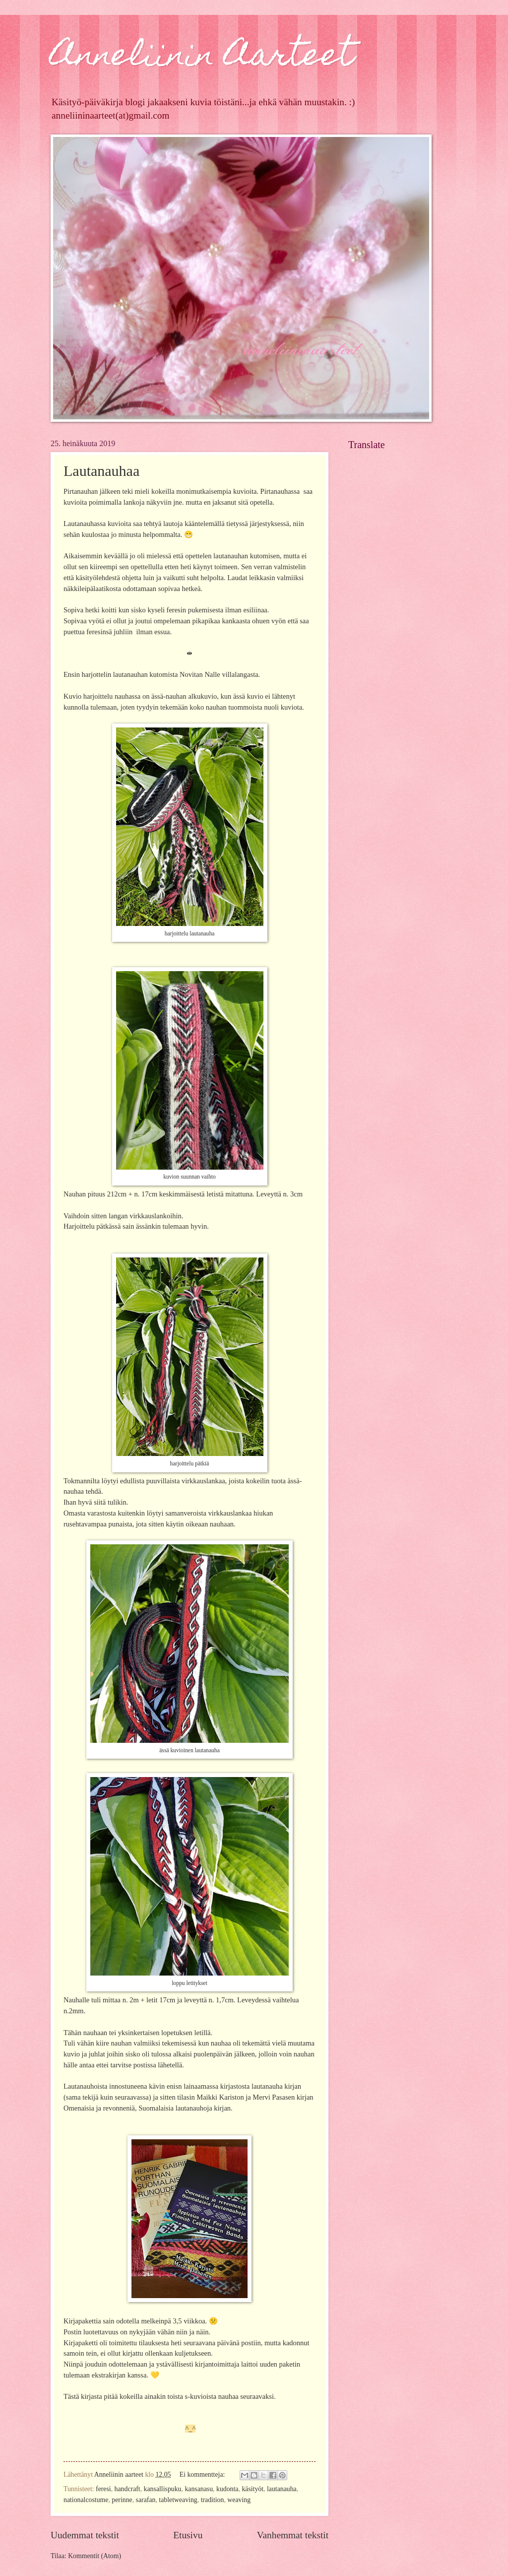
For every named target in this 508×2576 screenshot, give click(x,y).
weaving (239, 2500)
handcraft (127, 2489)
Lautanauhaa (101, 470)
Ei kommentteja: (203, 2474)
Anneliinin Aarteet (202, 58)
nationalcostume (86, 2500)
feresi (103, 2489)
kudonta (227, 2489)
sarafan (146, 2500)
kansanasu (199, 2489)
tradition (212, 2500)
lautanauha (282, 2489)
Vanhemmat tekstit (292, 2535)
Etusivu (187, 2535)
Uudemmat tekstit (85, 2535)
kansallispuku (163, 2489)
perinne (122, 2500)
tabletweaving (178, 2500)
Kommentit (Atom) (94, 2556)
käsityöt (252, 2489)
